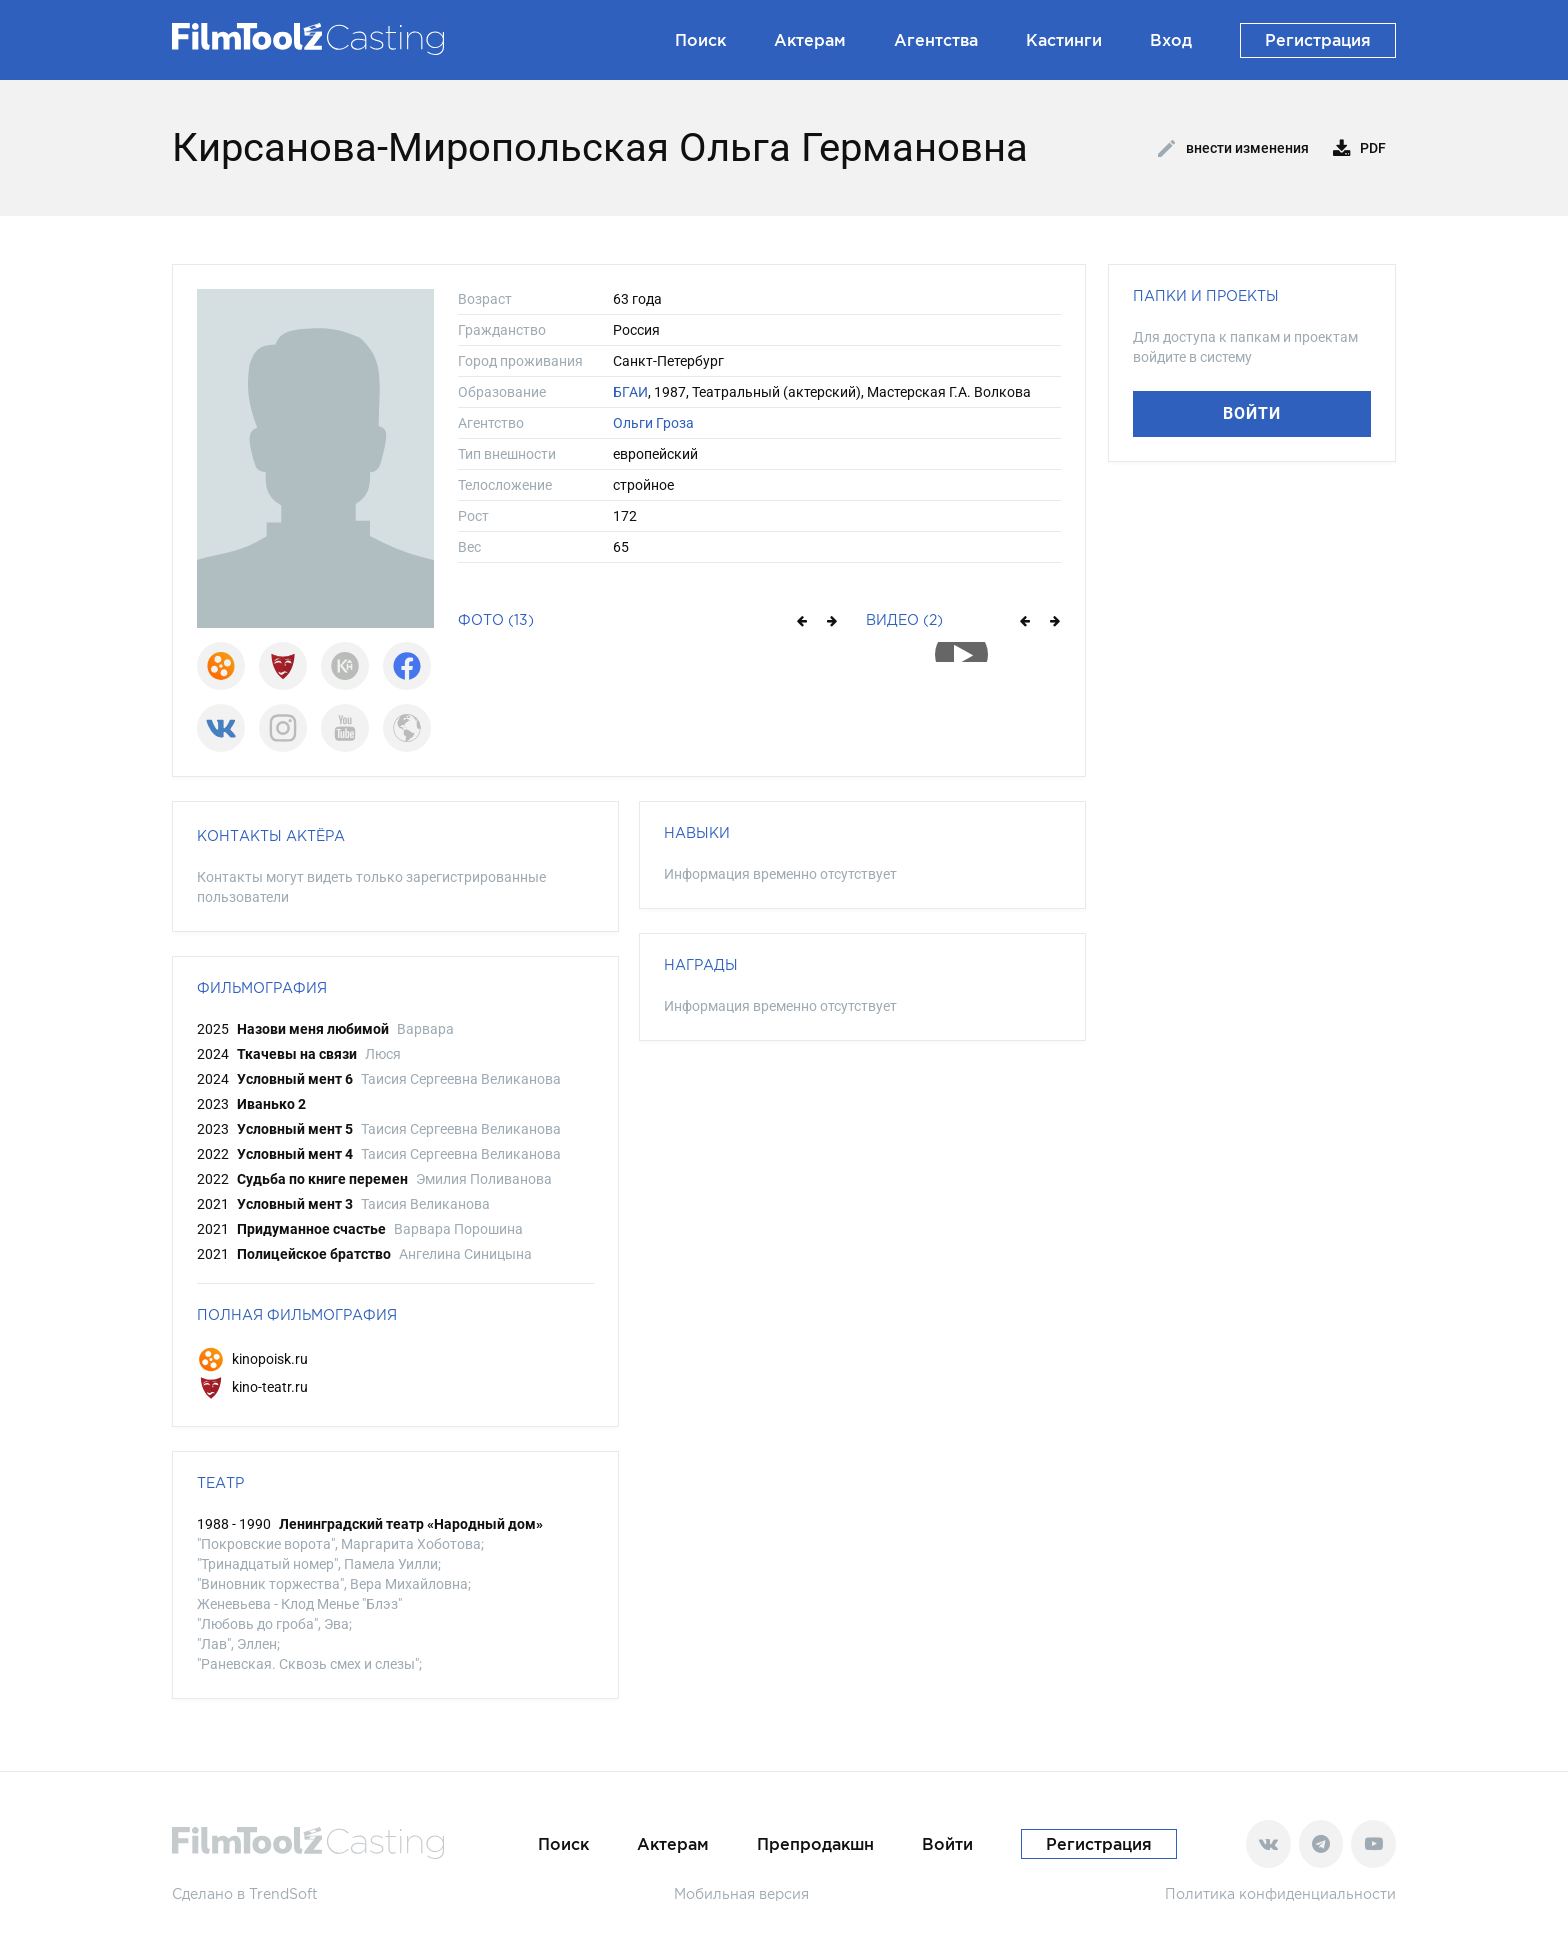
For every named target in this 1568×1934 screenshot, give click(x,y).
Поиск (700, 40)
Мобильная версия (741, 1893)
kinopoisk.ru (252, 1359)
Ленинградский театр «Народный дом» (411, 1524)
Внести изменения (1233, 149)
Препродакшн (815, 1844)
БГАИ (630, 392)
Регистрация (1318, 40)
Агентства (936, 40)
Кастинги (1064, 40)
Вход (1171, 40)
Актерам (810, 40)
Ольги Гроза (653, 423)
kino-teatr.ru (252, 1387)
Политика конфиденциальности (1280, 1893)
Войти (1252, 413)
